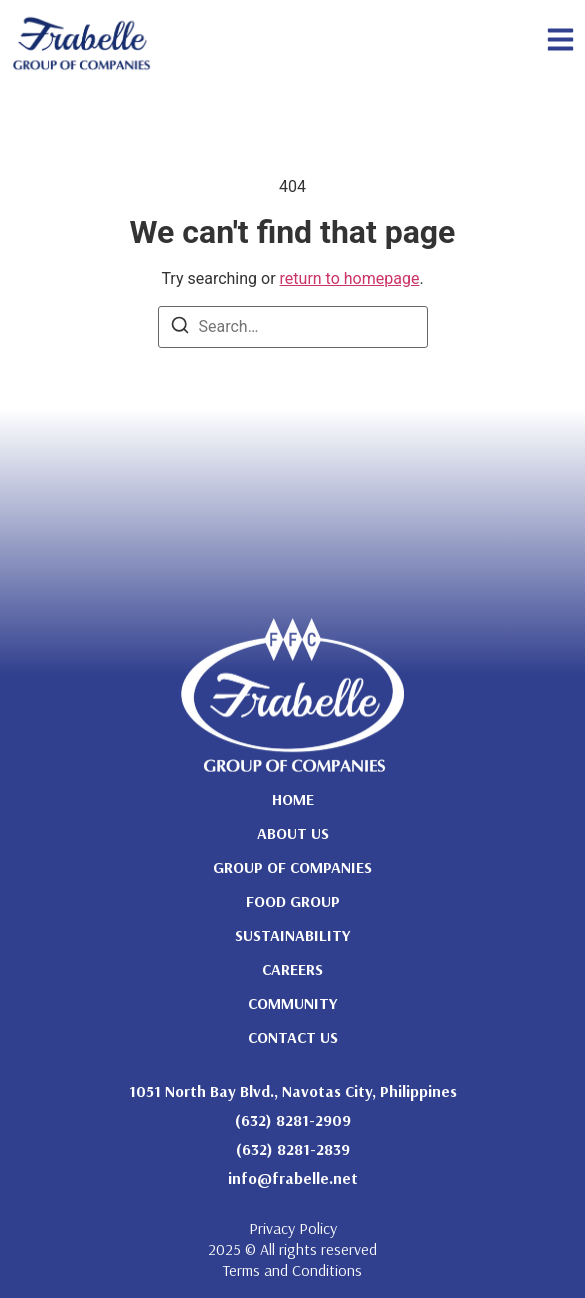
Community (292, 1003)
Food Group (293, 901)
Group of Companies (292, 867)
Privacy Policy (293, 1228)
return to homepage (350, 278)
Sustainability (292, 935)
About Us (293, 833)
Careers (292, 969)
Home (293, 799)
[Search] (180, 328)
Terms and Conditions (292, 1270)
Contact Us (293, 1037)
